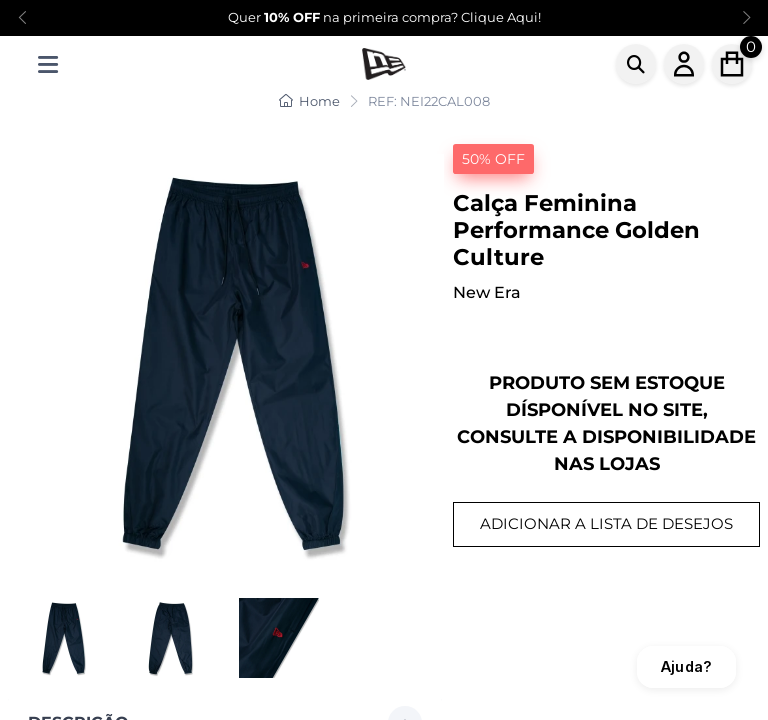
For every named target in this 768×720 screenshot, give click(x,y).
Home (309, 101)
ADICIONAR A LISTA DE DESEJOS (606, 523)
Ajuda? (686, 666)
